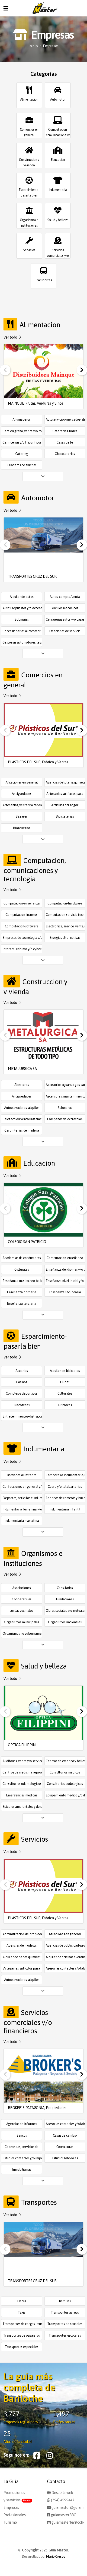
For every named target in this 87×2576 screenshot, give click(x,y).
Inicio (33, 46)
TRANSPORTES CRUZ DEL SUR (32, 576)
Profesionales (14, 2515)
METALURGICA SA (22, 1068)
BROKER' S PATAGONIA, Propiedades (37, 2108)
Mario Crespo (55, 2556)
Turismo (10, 2522)
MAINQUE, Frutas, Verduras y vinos (35, 403)
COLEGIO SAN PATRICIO (27, 1242)
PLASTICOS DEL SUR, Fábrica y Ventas (38, 762)
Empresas (11, 2507)
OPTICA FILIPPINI (22, 1745)
